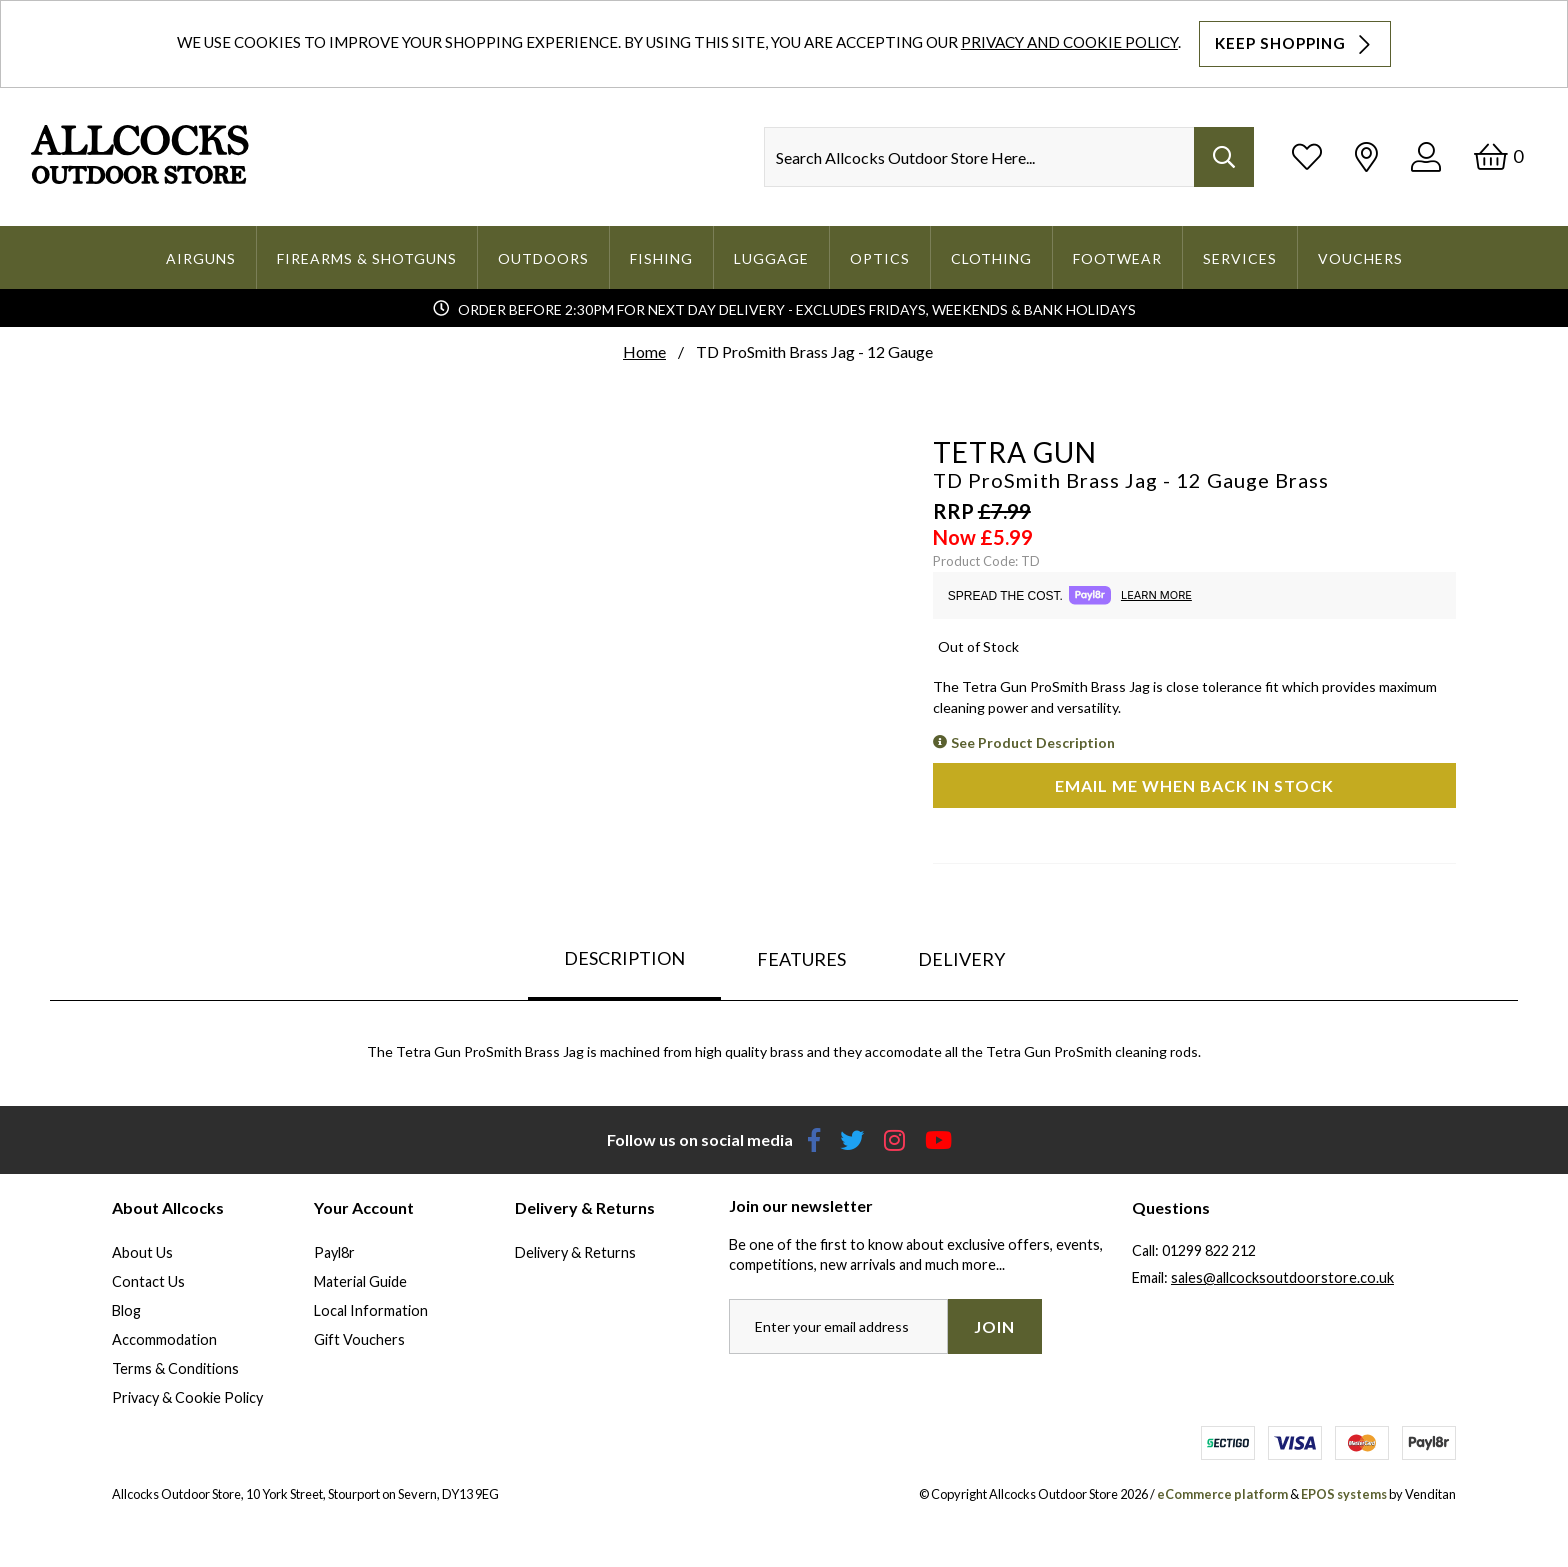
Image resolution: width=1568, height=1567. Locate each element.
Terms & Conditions (175, 1368)
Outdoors (543, 258)
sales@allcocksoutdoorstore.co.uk (1282, 1277)
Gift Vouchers (359, 1339)
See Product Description (1033, 742)
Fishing (661, 258)
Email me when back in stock (1194, 785)
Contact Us (148, 1281)
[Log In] (1426, 156)
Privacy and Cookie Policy (1069, 42)
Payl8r (334, 1252)
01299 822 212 (1209, 1250)
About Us (142, 1252)
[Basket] (1498, 156)
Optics (880, 258)
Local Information (371, 1310)
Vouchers (1360, 258)
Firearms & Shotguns (367, 258)
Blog (126, 1310)
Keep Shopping (1295, 44)
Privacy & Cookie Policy (187, 1397)
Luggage (771, 258)
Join (994, 1326)
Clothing (991, 258)
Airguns (201, 258)
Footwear (1117, 258)
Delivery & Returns (575, 1252)
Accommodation (164, 1339)
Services (1240, 258)
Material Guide (360, 1281)
